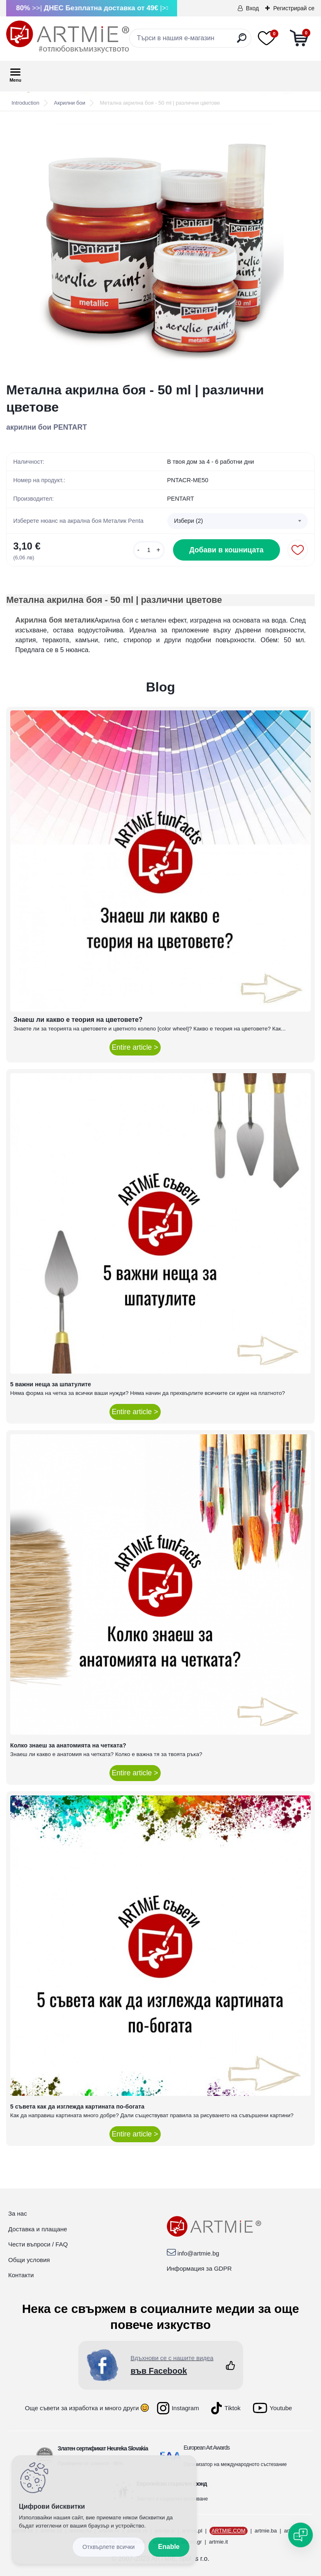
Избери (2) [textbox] (188, 520)
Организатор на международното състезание (235, 2464)
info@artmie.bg (198, 2253)
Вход (252, 8)
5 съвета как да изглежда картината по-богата (77, 2106)
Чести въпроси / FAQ (38, 2244)
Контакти (21, 2274)
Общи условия (29, 2259)
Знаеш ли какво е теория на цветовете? (78, 1019)
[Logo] (67, 36)
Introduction (25, 103)
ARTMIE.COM (229, 2531)
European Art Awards (207, 2447)
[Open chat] (300, 2535)
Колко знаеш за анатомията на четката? (68, 1745)
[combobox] (237, 521)
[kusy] (149, 550)
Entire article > (135, 1047)
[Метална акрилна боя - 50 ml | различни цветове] (161, 247)
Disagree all (108, 2547)
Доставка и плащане (37, 2229)
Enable (169, 2546)
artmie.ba (266, 2531)
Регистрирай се (293, 8)
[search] (241, 41)
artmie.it (218, 2542)
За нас (17, 2213)
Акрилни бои (69, 103)
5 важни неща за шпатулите (50, 1384)
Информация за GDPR (199, 2268)
